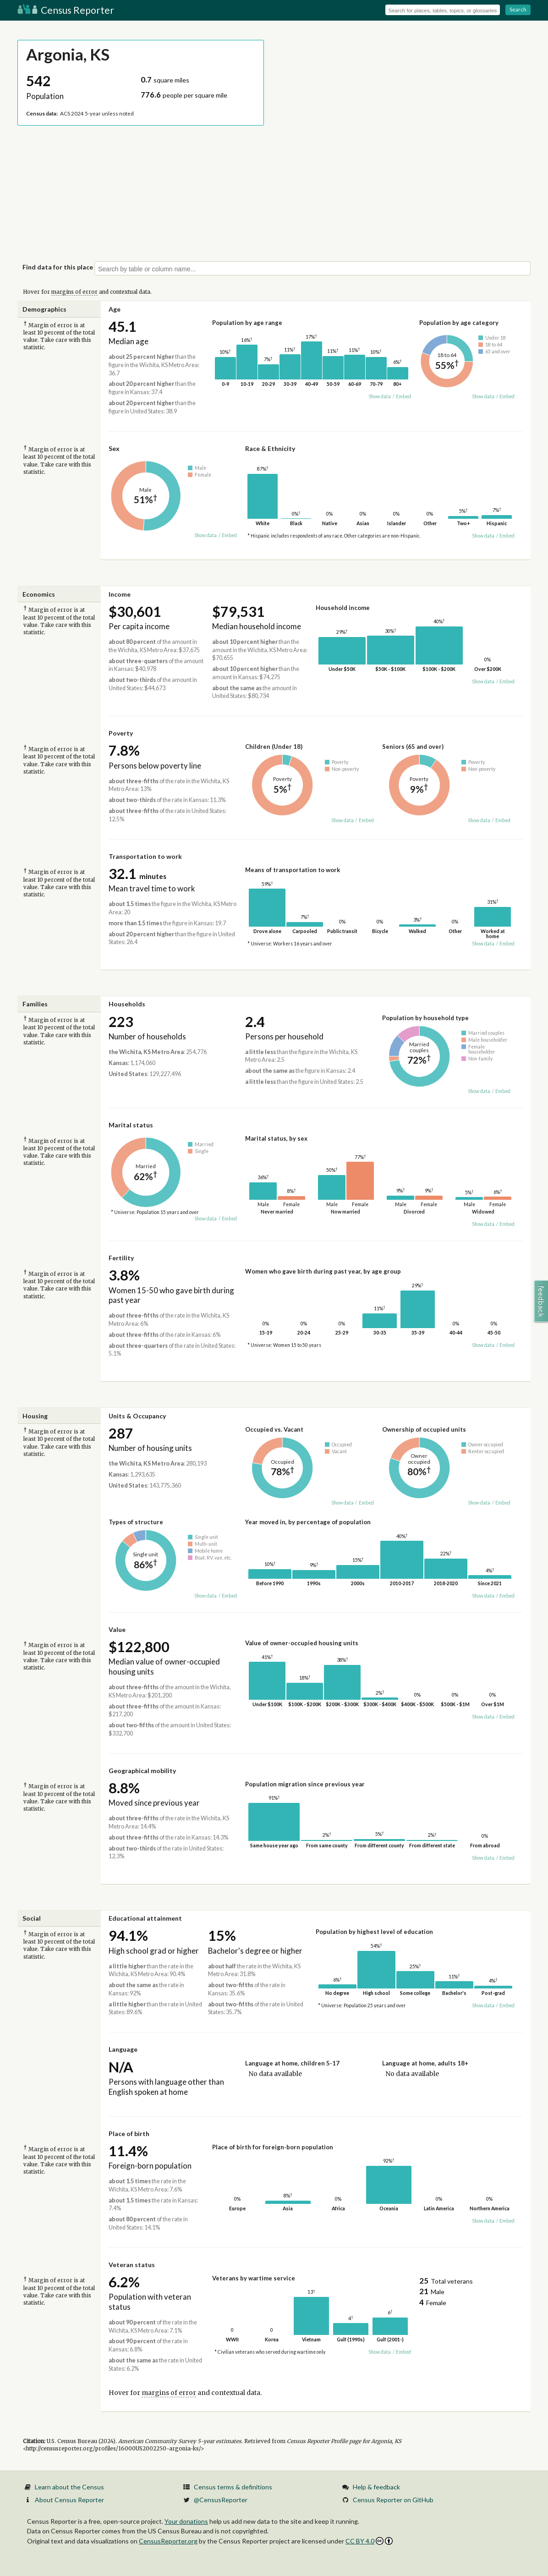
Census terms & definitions (233, 2487)
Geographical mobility (142, 1770)
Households (127, 1004)
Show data (379, 396)
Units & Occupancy (137, 1416)
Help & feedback (376, 2487)
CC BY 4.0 (369, 2541)
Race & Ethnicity (270, 448)
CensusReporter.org (168, 2541)
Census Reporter (65, 10)
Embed (403, 396)
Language (123, 2049)
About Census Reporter (69, 2500)
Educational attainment (145, 1918)
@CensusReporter (220, 2500)
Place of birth (129, 2133)
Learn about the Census (69, 2487)
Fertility (121, 1258)
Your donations (186, 2521)
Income (120, 594)
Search (518, 9)
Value (117, 1629)
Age (115, 309)
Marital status (131, 1125)
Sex (114, 448)
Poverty (121, 733)
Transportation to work (145, 856)
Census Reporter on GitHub (393, 2500)
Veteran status (132, 2264)
